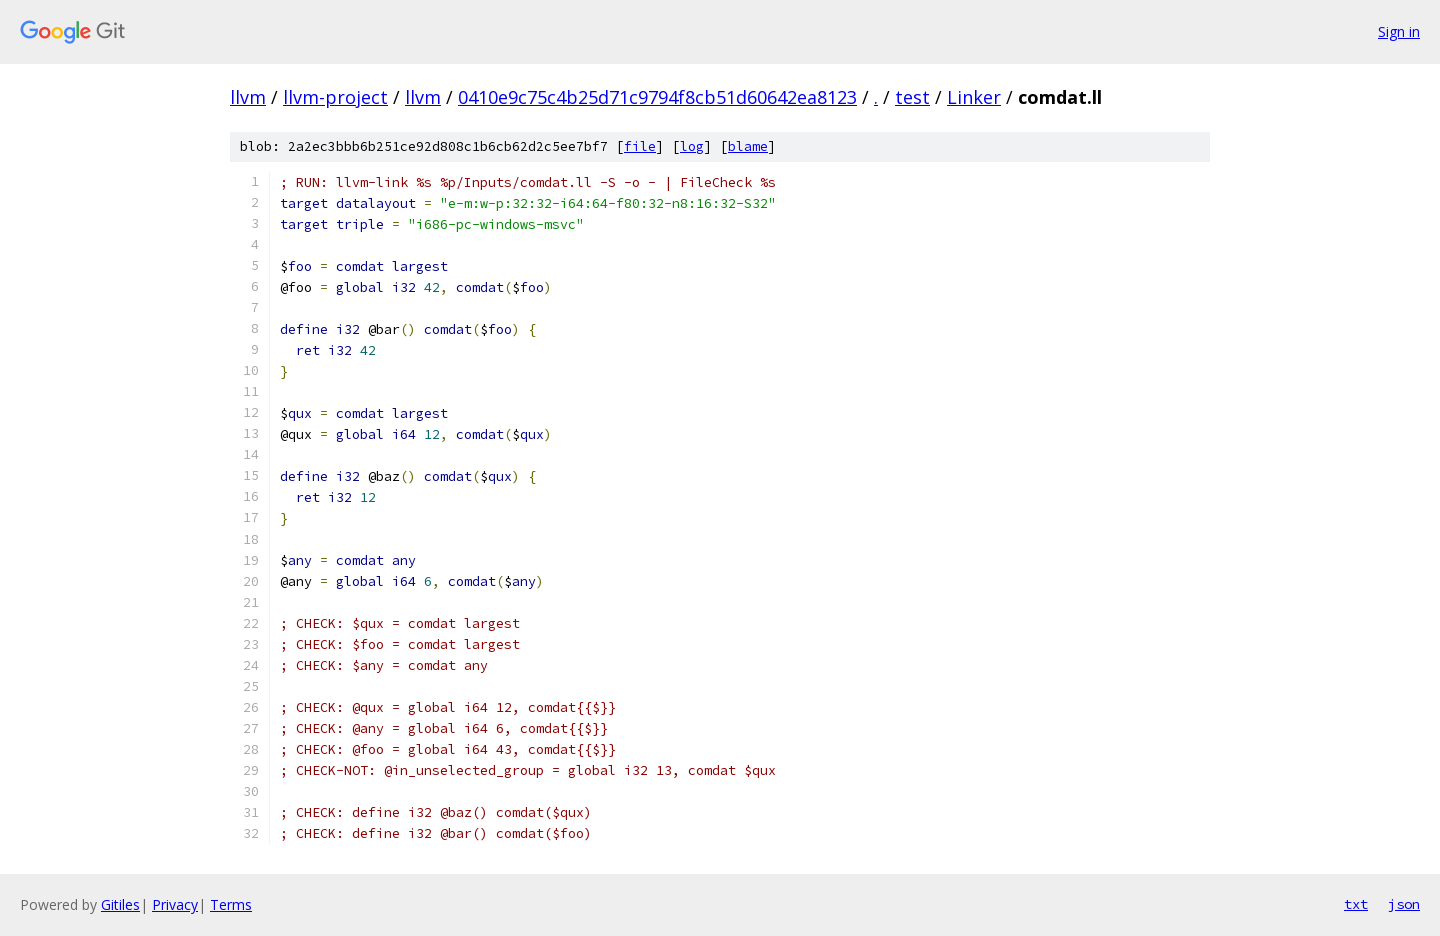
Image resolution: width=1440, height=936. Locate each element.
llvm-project (335, 97)
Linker (974, 97)
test (912, 97)
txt (1356, 904)
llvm (248, 97)
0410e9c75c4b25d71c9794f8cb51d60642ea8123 (657, 97)
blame (748, 146)
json (1404, 904)
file (640, 146)
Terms (231, 904)
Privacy (175, 904)
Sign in (1399, 31)
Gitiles (120, 904)
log (692, 146)
